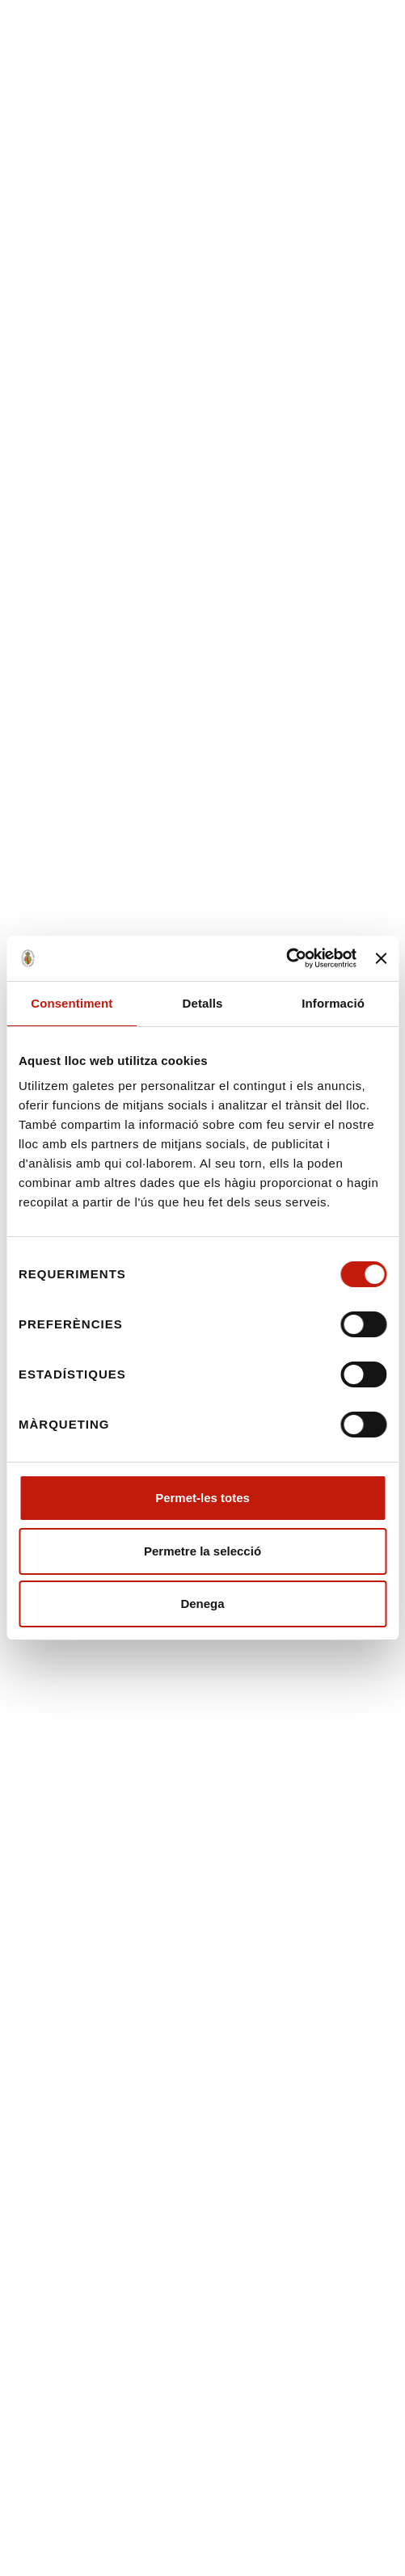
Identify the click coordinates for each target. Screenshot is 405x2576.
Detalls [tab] (203, 1003)
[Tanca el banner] (380, 958)
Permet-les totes (202, 1498)
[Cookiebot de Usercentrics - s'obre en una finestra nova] (285, 958)
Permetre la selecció (202, 1551)
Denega (202, 1603)
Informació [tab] (333, 1003)
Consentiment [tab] (71, 1003)
